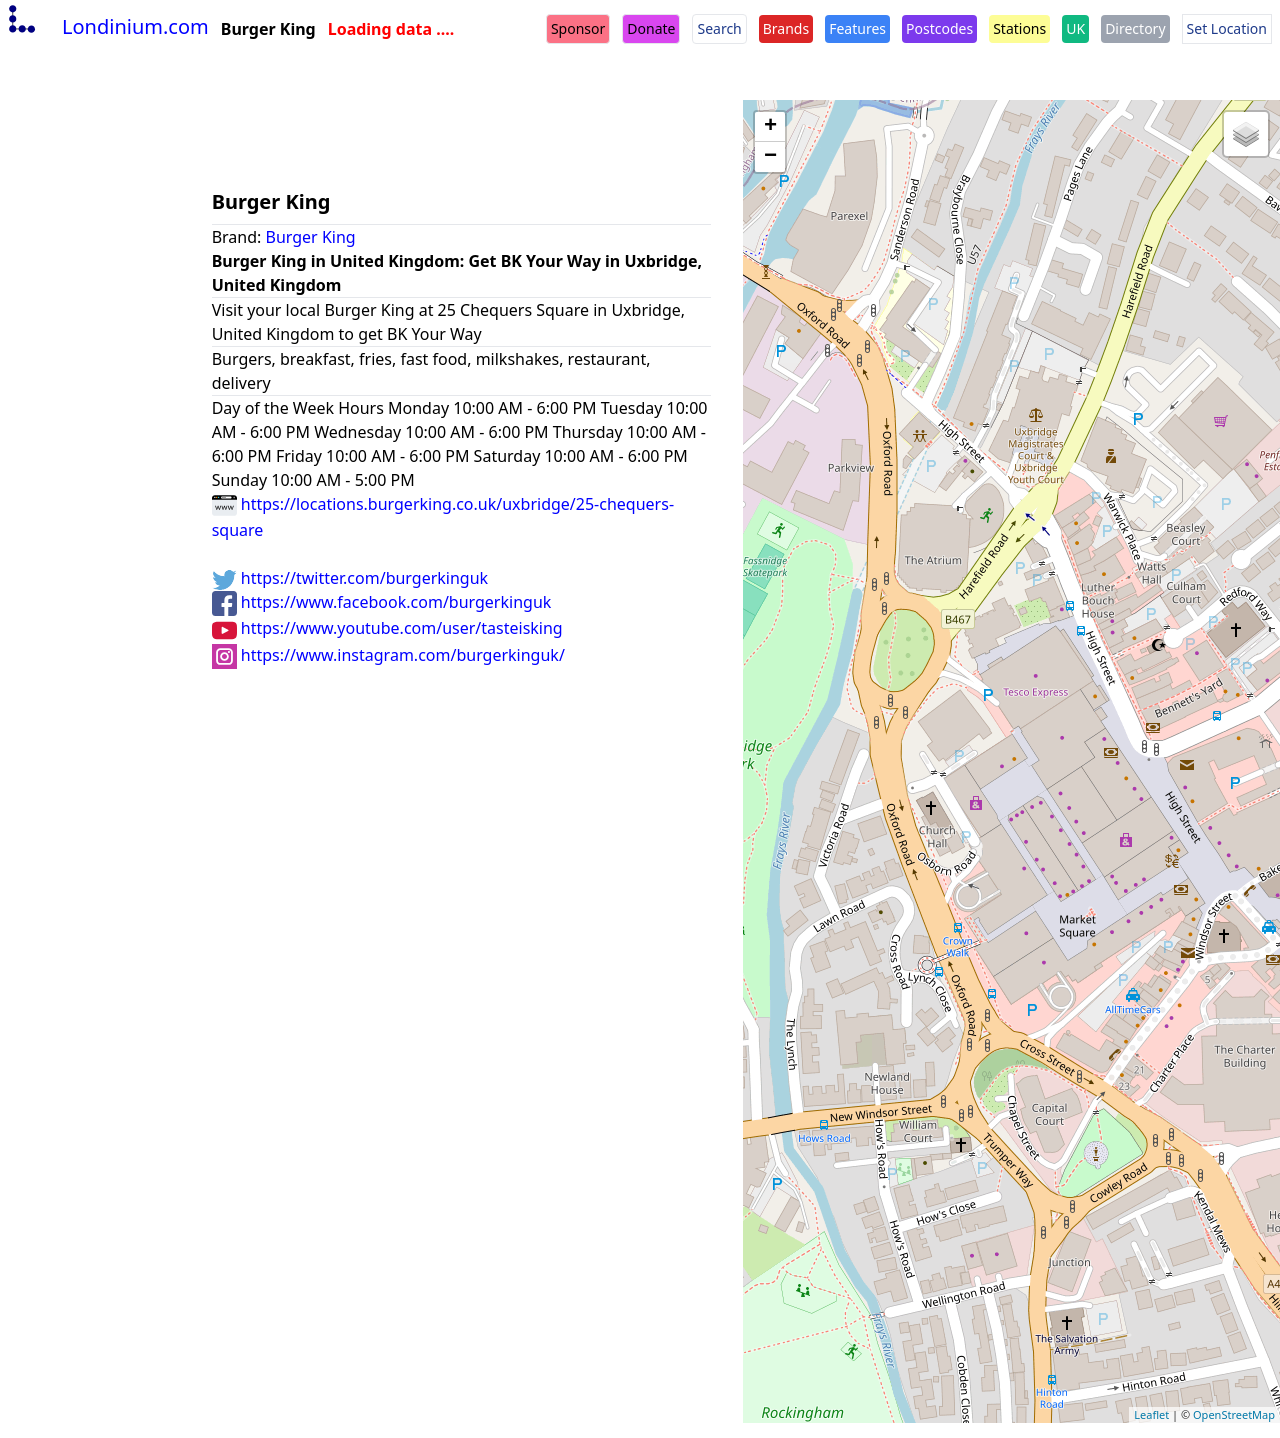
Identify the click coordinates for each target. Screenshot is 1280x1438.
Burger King (311, 237)
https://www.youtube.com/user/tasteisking (387, 628)
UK (1075, 28)
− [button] (770, 157)
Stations (1019, 28)
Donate (651, 28)
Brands (786, 28)
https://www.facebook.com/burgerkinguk (382, 602)
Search (719, 28)
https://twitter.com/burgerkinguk (350, 578)
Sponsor (578, 28)
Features (857, 28)
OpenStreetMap (1234, 1414)
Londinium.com (106, 26)
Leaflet (1151, 1414)
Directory (1135, 28)
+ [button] (770, 127)
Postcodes (939, 28)
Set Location (1227, 28)
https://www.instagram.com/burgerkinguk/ (388, 655)
